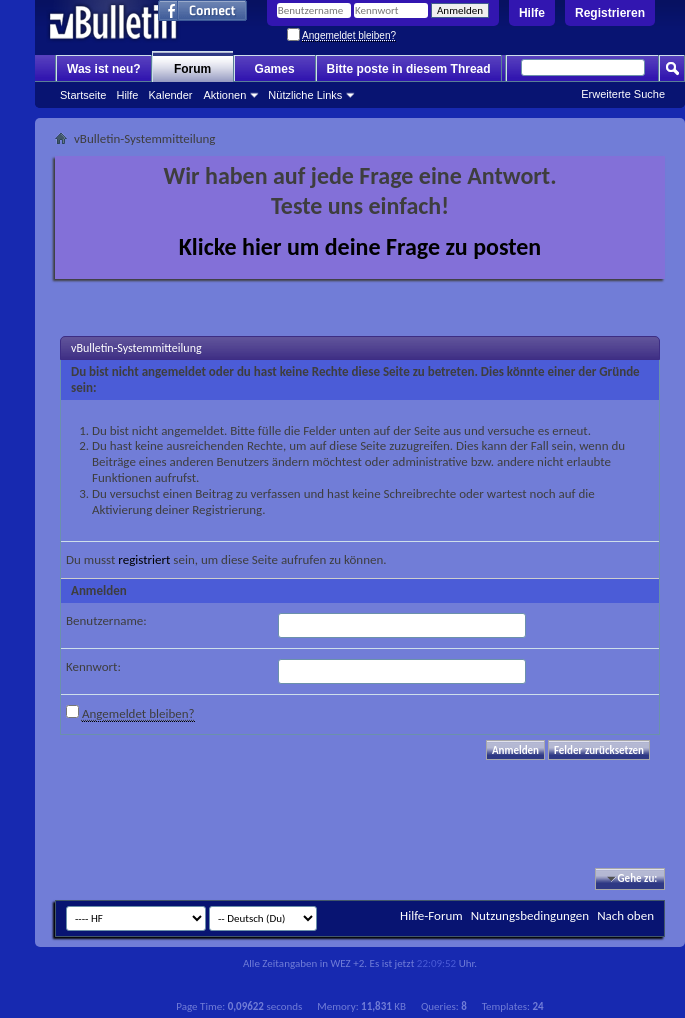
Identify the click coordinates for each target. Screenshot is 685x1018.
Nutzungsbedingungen (530, 915)
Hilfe (532, 13)
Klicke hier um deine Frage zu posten (360, 246)
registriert (144, 559)
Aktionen (225, 95)
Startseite (83, 95)
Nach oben (625, 915)
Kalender (170, 95)
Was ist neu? (104, 69)
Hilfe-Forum (431, 915)
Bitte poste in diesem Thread (409, 69)
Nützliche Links (305, 95)
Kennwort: (93, 666)
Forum (192, 69)
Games (275, 69)
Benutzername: (106, 620)
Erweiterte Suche (623, 94)
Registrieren (610, 13)
